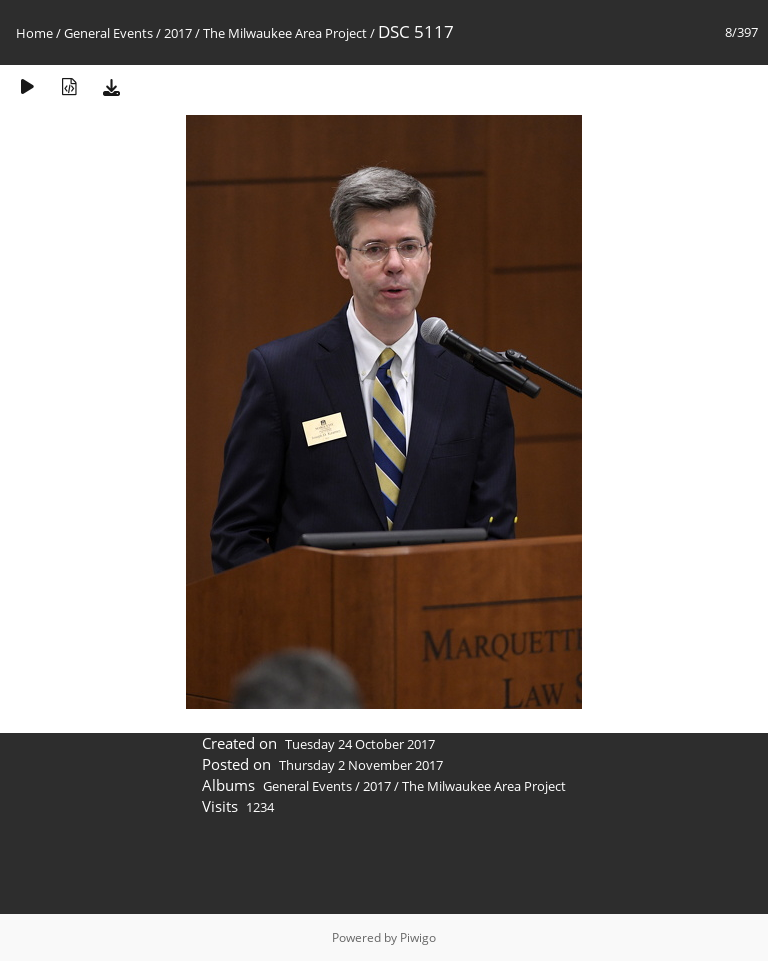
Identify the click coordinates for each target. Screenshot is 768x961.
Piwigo (418, 937)
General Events (108, 33)
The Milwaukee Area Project (285, 33)
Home (34, 33)
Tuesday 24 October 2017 (360, 744)
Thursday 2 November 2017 (361, 765)
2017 (178, 33)
